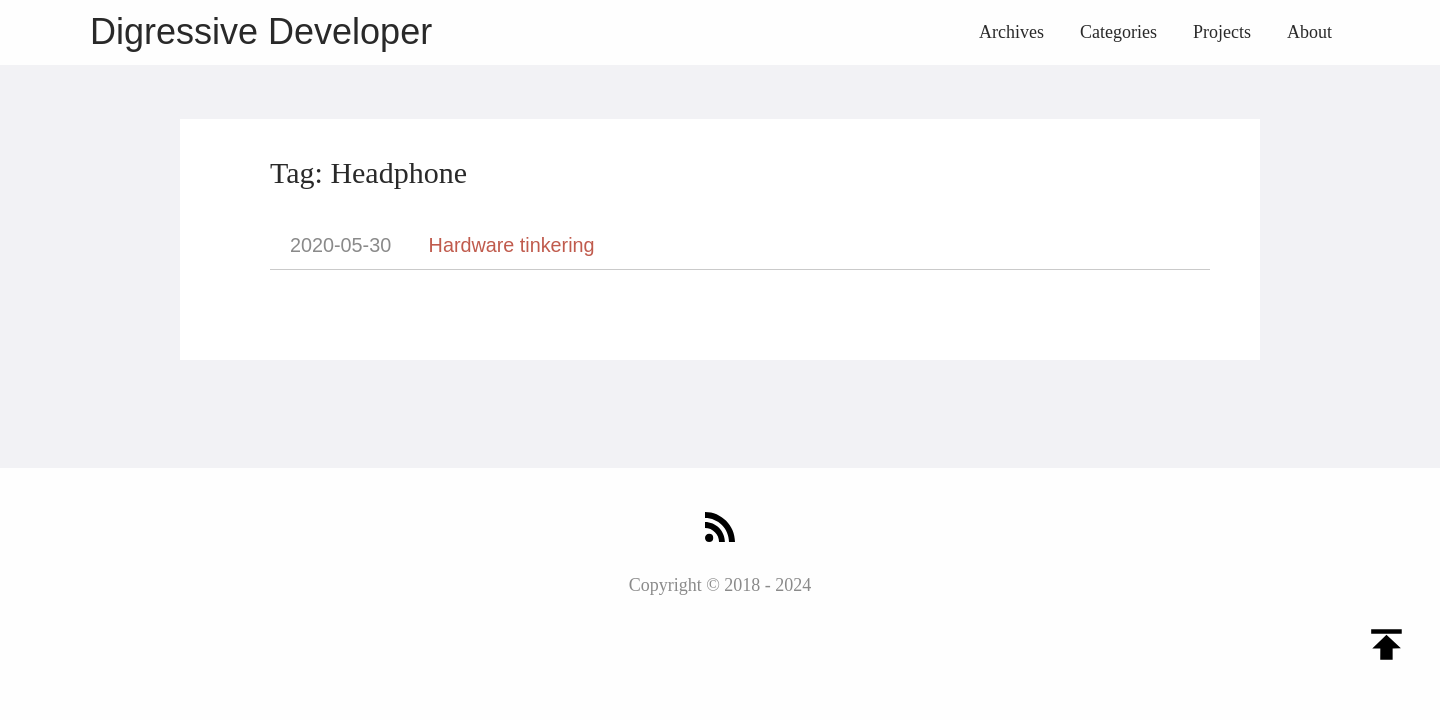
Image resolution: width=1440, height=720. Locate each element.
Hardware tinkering (512, 245)
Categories (1118, 32)
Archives (1011, 32)
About (1309, 32)
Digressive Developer (261, 31)
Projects (1222, 32)
